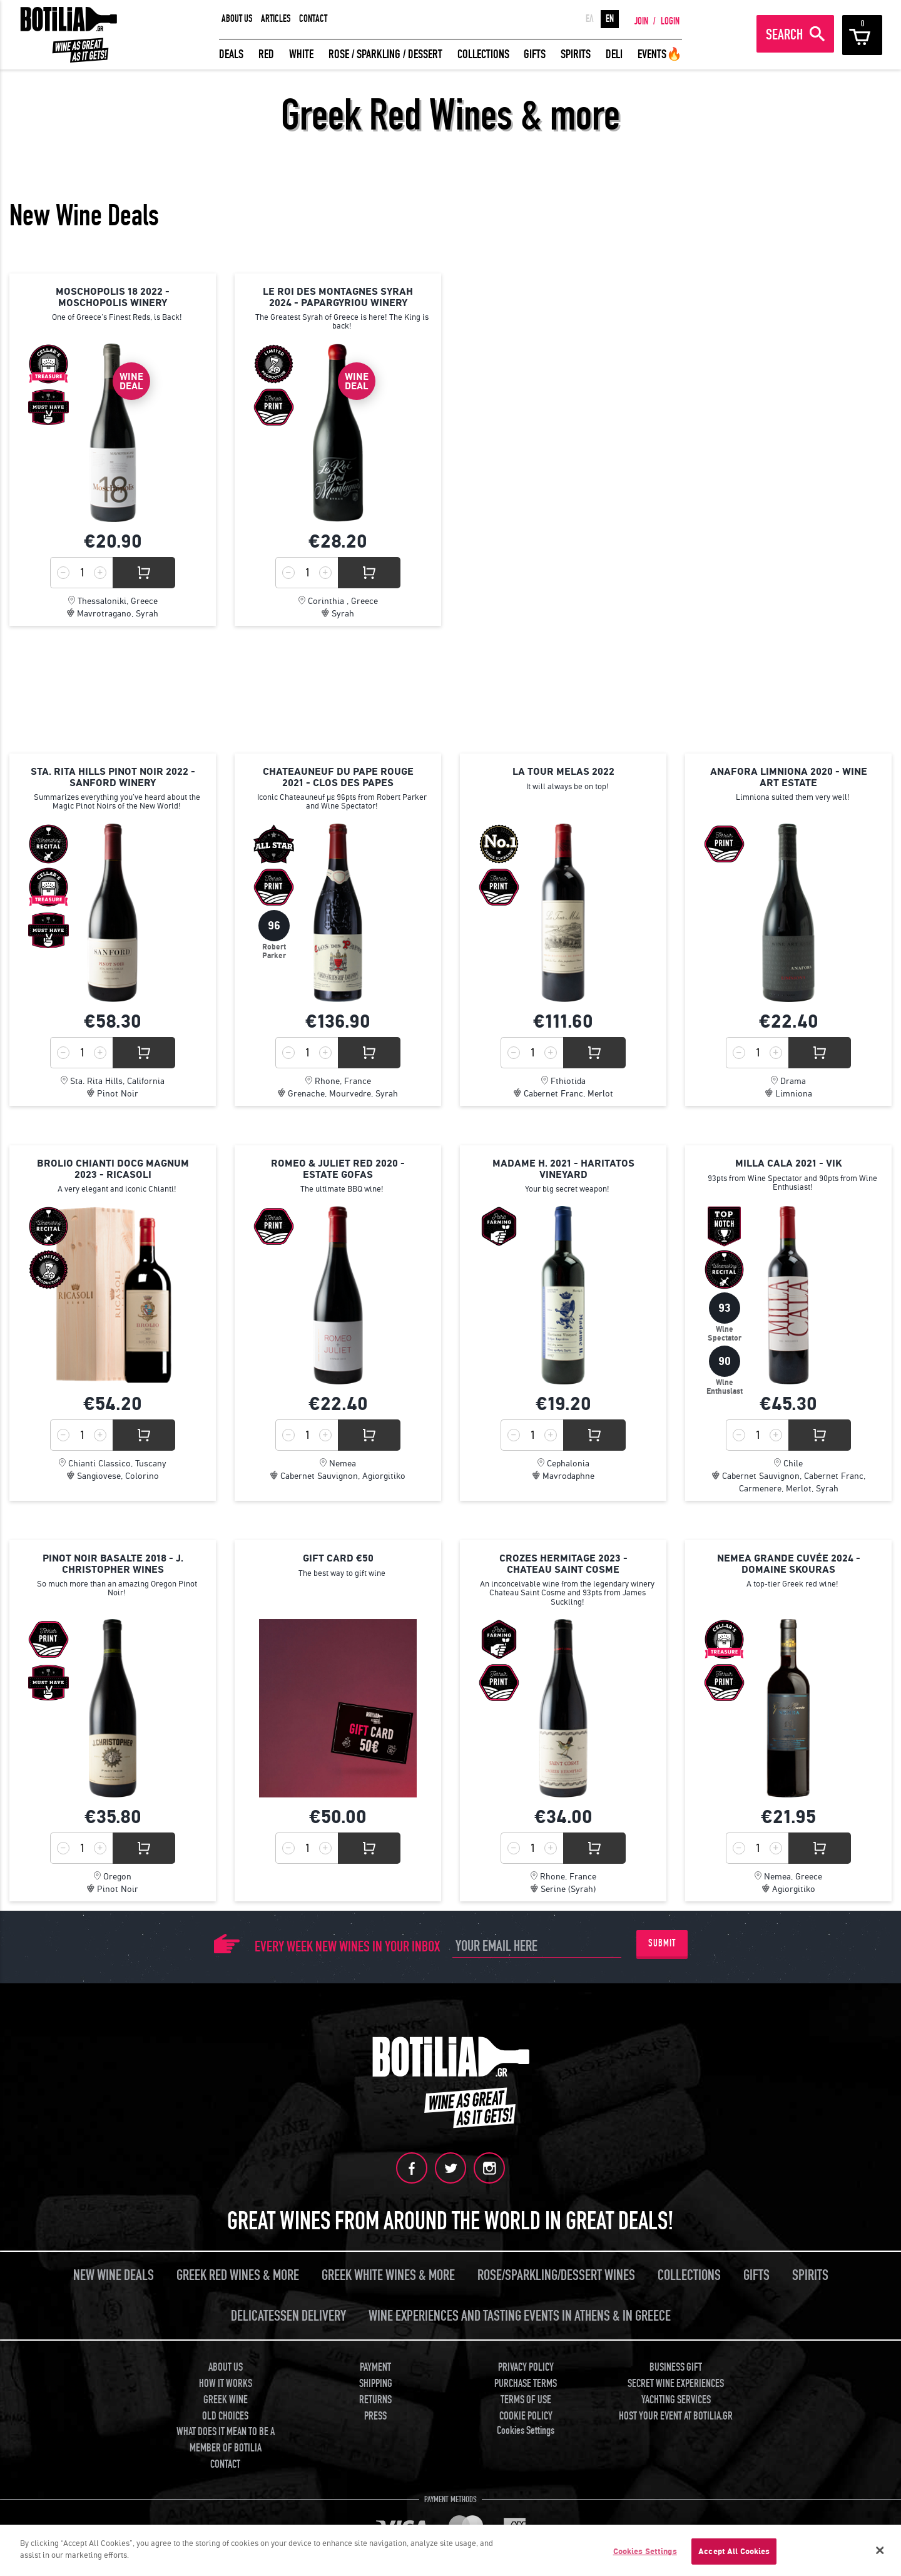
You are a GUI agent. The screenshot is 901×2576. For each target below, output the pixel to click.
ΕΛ (590, 18)
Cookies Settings (525, 2429)
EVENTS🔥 (660, 54)
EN (610, 18)
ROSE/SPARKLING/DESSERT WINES (556, 2274)
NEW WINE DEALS (113, 2274)
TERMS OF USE (526, 2398)
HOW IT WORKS (225, 2382)
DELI (614, 54)
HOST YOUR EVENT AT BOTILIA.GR (676, 2414)
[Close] (880, 2550)
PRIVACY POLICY (526, 2366)
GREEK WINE (225, 2398)
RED (266, 54)
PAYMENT (375, 2366)
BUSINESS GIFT (675, 2366)
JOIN (641, 21)
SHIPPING (375, 2382)
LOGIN (670, 21)
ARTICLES (276, 18)
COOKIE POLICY (525, 2414)
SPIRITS (576, 54)
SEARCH (784, 34)
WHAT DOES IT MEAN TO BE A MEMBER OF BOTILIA (225, 2438)
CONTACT (313, 18)
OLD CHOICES (225, 2414)
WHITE (301, 54)
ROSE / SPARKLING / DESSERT (385, 54)
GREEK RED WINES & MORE (237, 2274)
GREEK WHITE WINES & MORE (388, 2274)
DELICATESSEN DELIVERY (288, 2315)
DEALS (231, 54)
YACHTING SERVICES (676, 2398)
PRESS (375, 2414)
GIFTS (535, 54)
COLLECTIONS (483, 54)
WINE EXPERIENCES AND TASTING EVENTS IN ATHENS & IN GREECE (520, 2315)
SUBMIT (662, 1943)
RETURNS (375, 2398)
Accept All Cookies (734, 2551)
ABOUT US (237, 18)
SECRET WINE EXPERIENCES (676, 2382)
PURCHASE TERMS (525, 2382)
